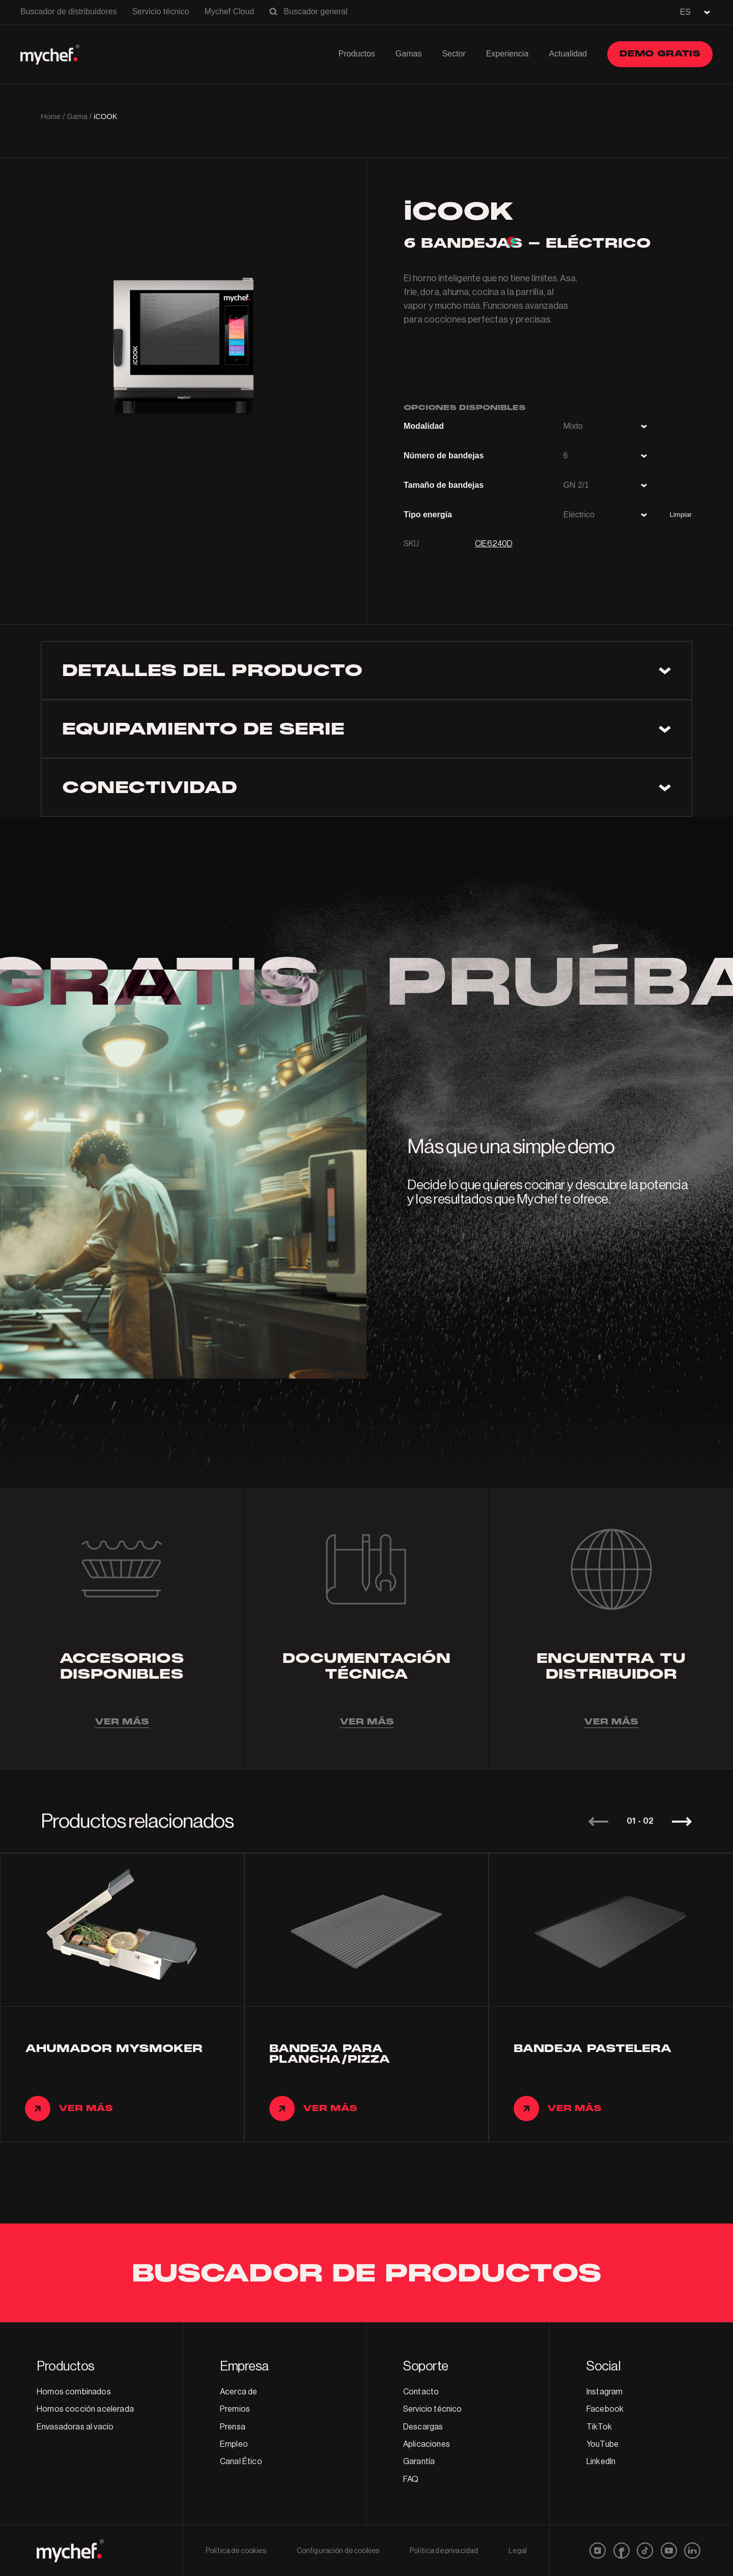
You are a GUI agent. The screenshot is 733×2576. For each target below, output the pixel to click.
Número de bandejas (444, 455)
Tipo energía (428, 514)
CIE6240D (494, 544)
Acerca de (238, 2392)
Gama (77, 116)
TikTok (599, 2427)
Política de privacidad (444, 2551)
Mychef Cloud (229, 11)
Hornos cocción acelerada (85, 2409)
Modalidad (424, 426)
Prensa (232, 2427)
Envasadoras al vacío (75, 2427)
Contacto (421, 2392)
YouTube (602, 2444)
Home (51, 116)
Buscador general (315, 11)
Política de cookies (236, 2551)
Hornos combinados (74, 2392)
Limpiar (681, 514)
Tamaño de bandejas (444, 485)
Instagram (604, 2392)
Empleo (234, 2444)
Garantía (419, 2461)
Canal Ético (241, 2461)
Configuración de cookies (338, 2551)
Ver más (122, 1722)
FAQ (410, 2479)
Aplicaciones (426, 2444)
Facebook (605, 2409)
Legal (518, 2551)
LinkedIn (600, 2461)
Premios (235, 2409)
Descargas (423, 2427)
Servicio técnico (160, 11)
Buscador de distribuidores (68, 11)
